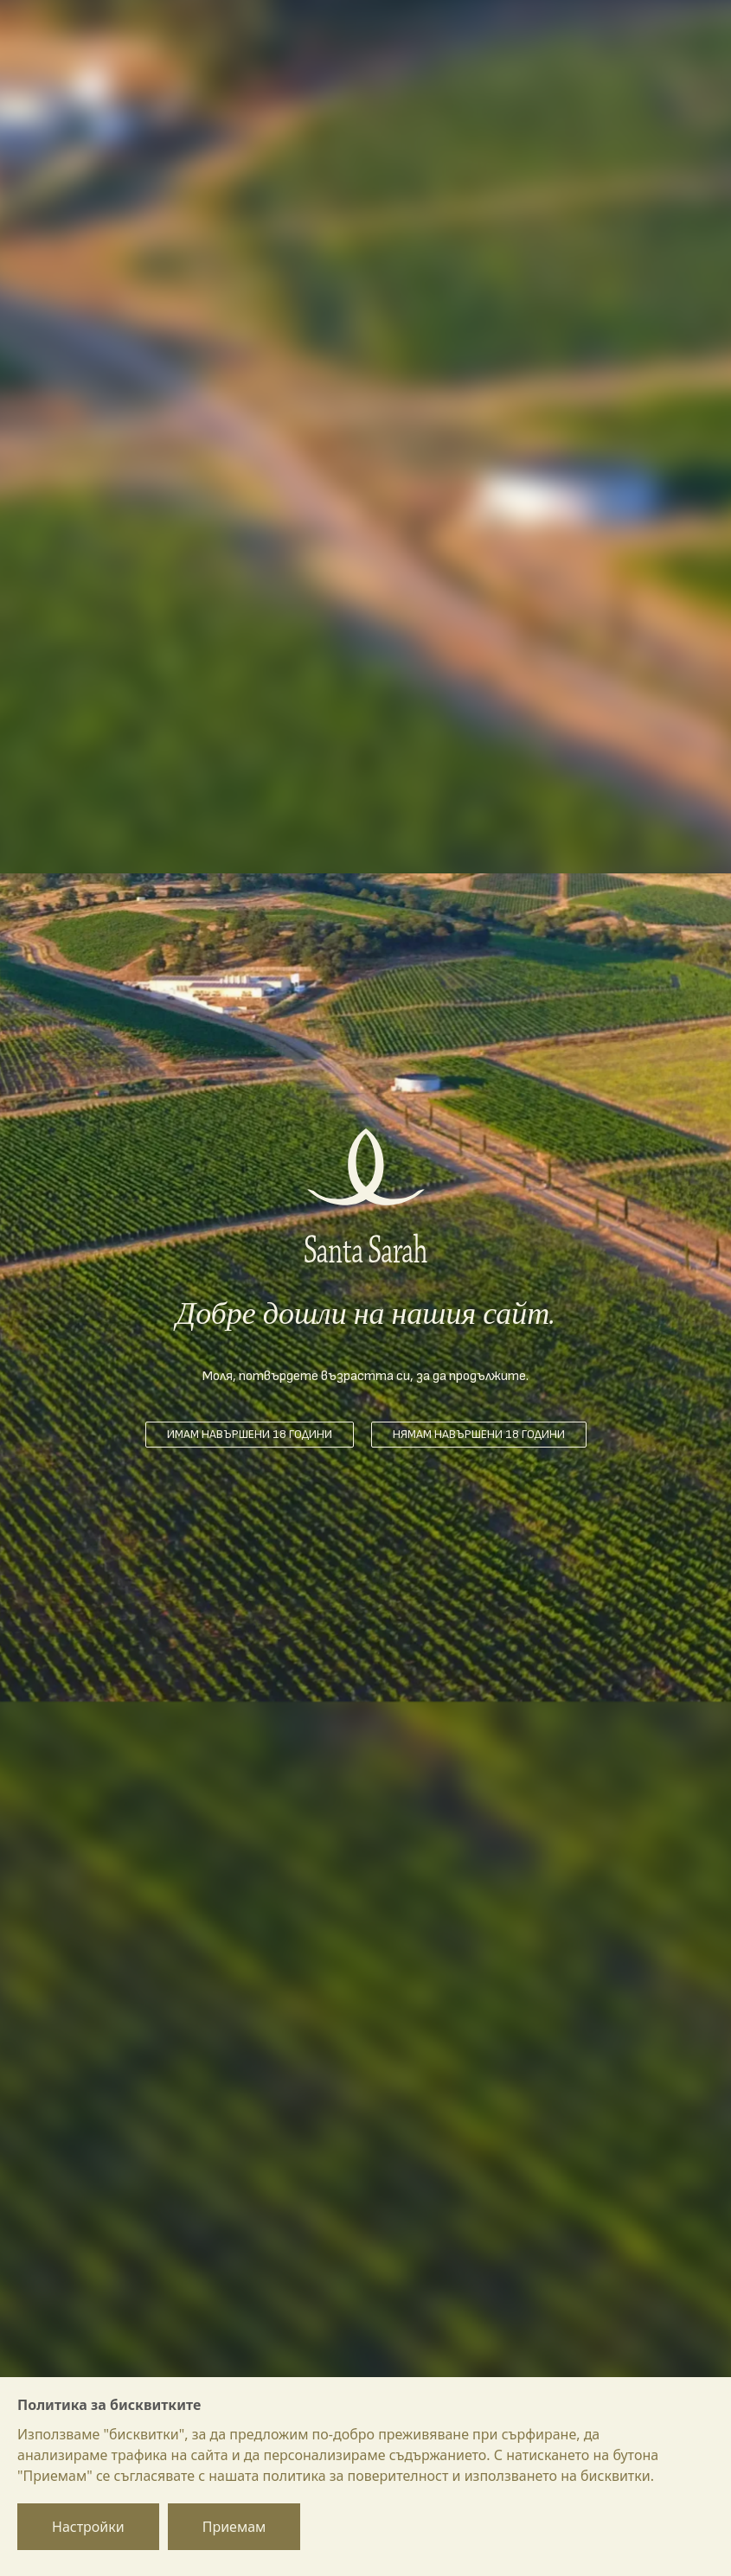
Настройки (88, 2526)
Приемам (234, 2526)
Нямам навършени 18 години (479, 1434)
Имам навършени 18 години (249, 1434)
